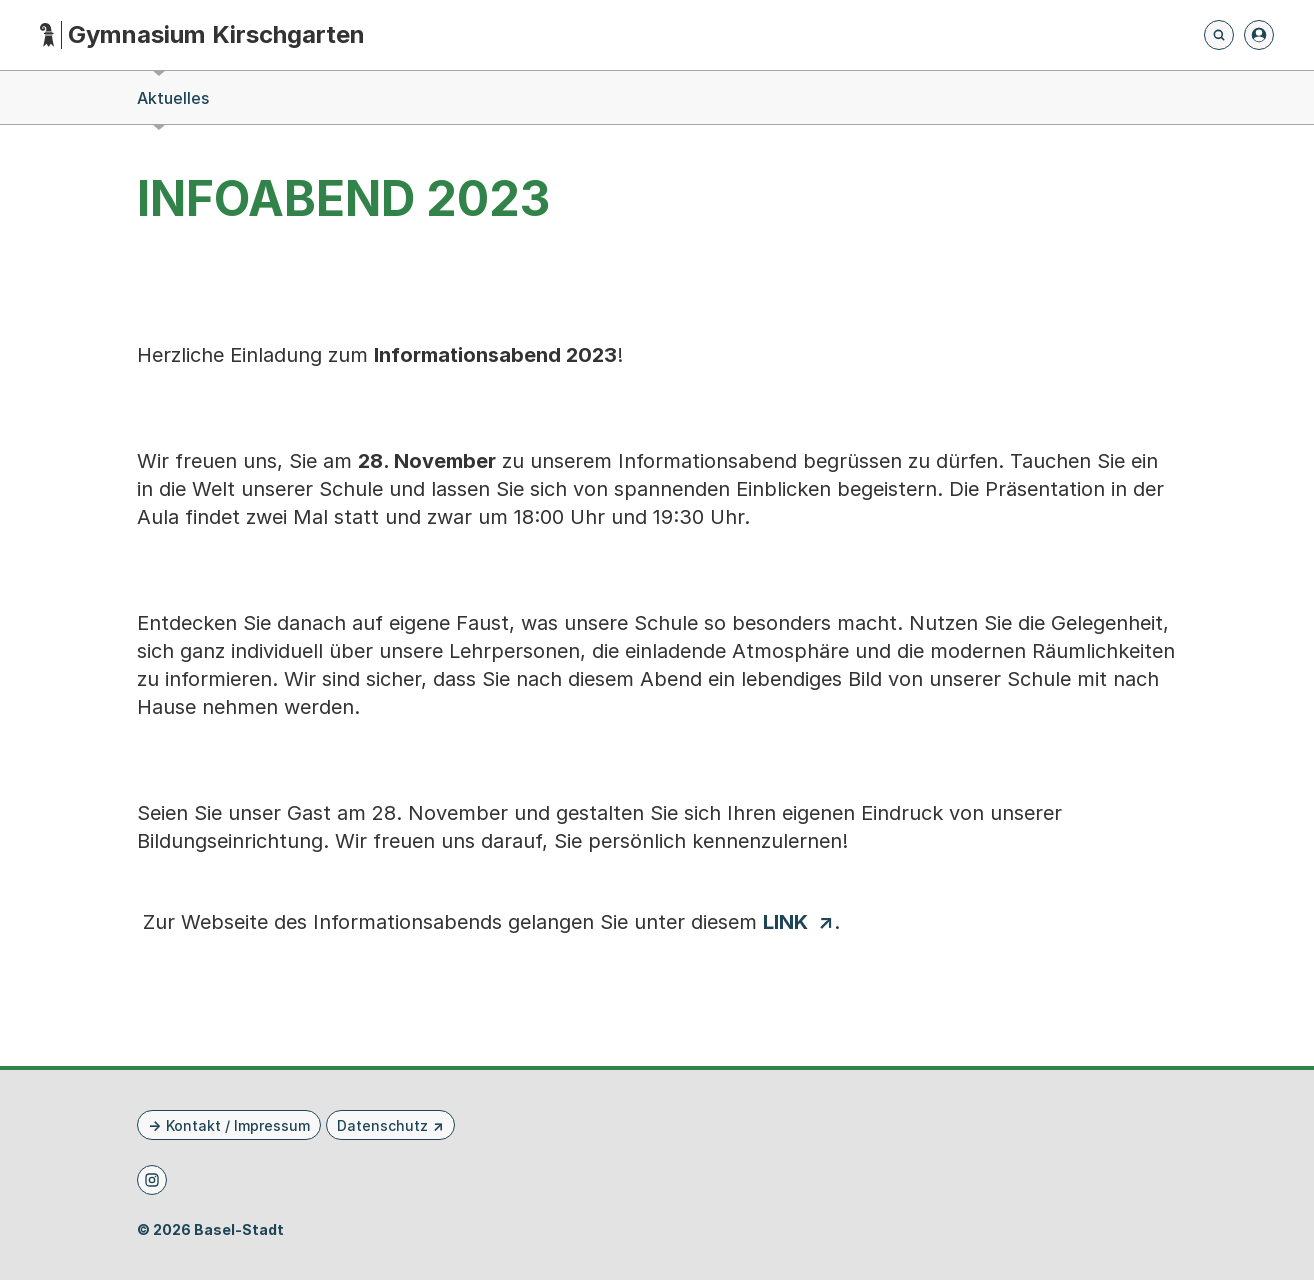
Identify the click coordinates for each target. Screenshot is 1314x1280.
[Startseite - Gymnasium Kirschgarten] (202, 35)
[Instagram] (152, 1180)
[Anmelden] (1259, 35)
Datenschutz (382, 1125)
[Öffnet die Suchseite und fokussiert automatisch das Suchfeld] (1219, 35)
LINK (785, 922)
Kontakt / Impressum (238, 1125)
